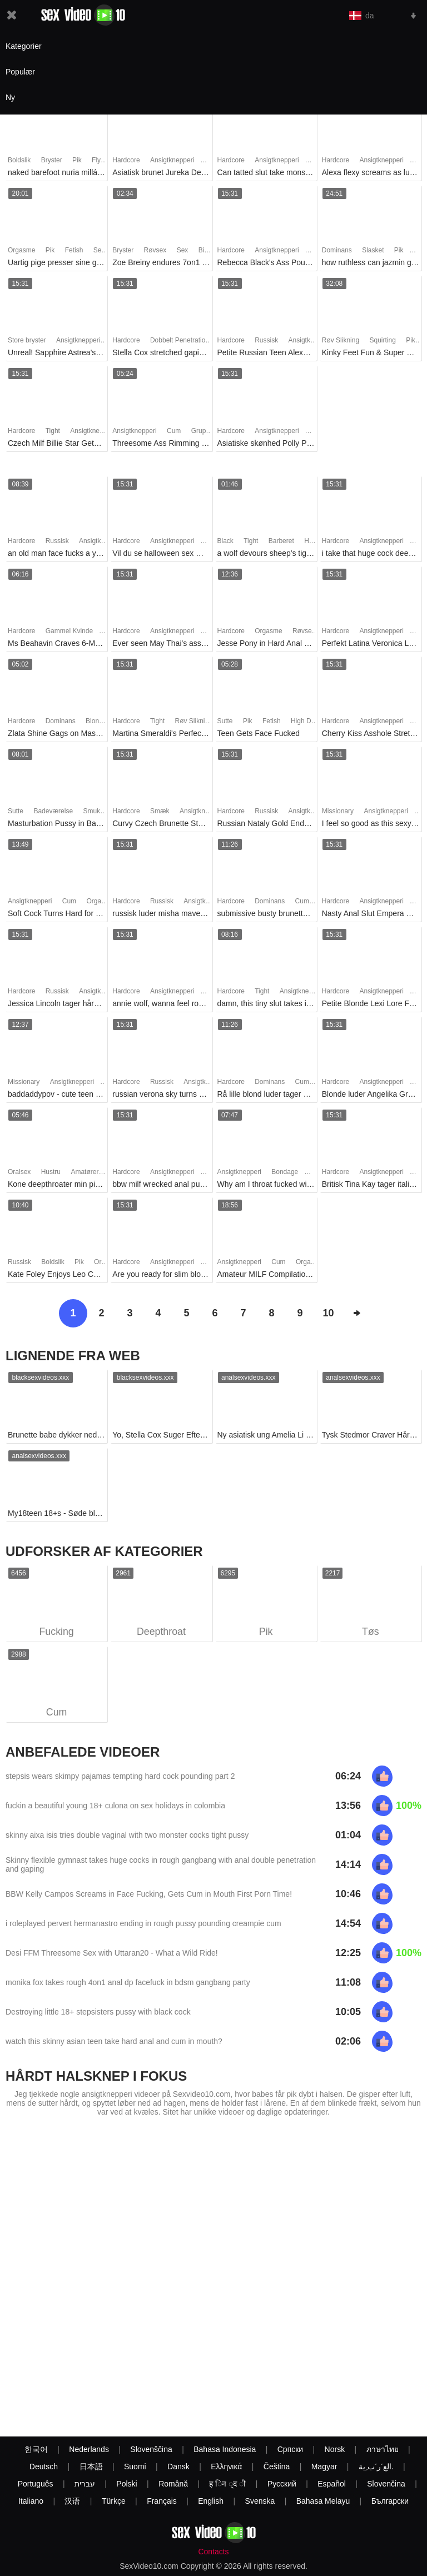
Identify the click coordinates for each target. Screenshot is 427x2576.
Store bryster (27, 340)
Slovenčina (386, 2483)
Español (331, 2483)
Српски (290, 2449)
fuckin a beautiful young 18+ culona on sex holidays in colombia (115, 1806)
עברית (85, 2483)
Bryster (51, 160)
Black (225, 541)
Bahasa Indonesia (224, 2449)
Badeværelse (53, 811)
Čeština (277, 2466)
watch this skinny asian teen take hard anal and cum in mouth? (114, 2041)
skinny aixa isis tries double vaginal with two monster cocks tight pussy (127, 1835)
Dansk (178, 2466)
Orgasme (21, 250)
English (211, 2501)
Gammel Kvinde (69, 631)
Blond (94, 721)
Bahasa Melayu (323, 2501)
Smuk (91, 811)
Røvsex (155, 250)
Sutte (225, 721)
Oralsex (19, 1172)
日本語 (91, 2466)
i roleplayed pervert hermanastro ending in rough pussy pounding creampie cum (143, 1923)
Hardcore (126, 160)
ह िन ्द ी (227, 2483)
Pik (77, 160)
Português (35, 2483)
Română (173, 2483)
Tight (53, 431)
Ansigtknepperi (172, 160)
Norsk (335, 2449)
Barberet (281, 541)
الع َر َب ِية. (376, 2466)
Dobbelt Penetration (179, 340)
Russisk (266, 340)
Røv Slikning (340, 340)
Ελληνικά (226, 2466)
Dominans (337, 250)
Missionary (338, 811)
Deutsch (43, 2466)
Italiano (30, 2501)
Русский (281, 2483)
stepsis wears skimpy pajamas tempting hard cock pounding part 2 (120, 1776)
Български (390, 2501)
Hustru (51, 1172)
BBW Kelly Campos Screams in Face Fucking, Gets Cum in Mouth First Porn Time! (149, 1894)
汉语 (72, 2501)
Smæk (160, 811)
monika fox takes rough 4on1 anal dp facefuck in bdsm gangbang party (128, 1982)
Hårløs (314, 541)
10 (328, 1313)
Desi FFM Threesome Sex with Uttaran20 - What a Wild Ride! (112, 1953)
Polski (126, 2483)
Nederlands (89, 2449)
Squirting (382, 340)
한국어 (36, 2449)
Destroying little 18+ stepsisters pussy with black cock (98, 2012)
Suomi (135, 2466)
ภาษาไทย (382, 2449)
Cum (174, 431)
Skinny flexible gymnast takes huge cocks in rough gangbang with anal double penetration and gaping (161, 1865)
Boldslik (19, 160)
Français (162, 2501)
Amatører (84, 1172)
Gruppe (202, 431)
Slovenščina (151, 2449)
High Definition (312, 721)
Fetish (74, 250)
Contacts (213, 2551)
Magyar (324, 2466)
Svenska (260, 2501)
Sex (99, 250)
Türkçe (114, 2501)
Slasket (373, 250)
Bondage (284, 1172)
